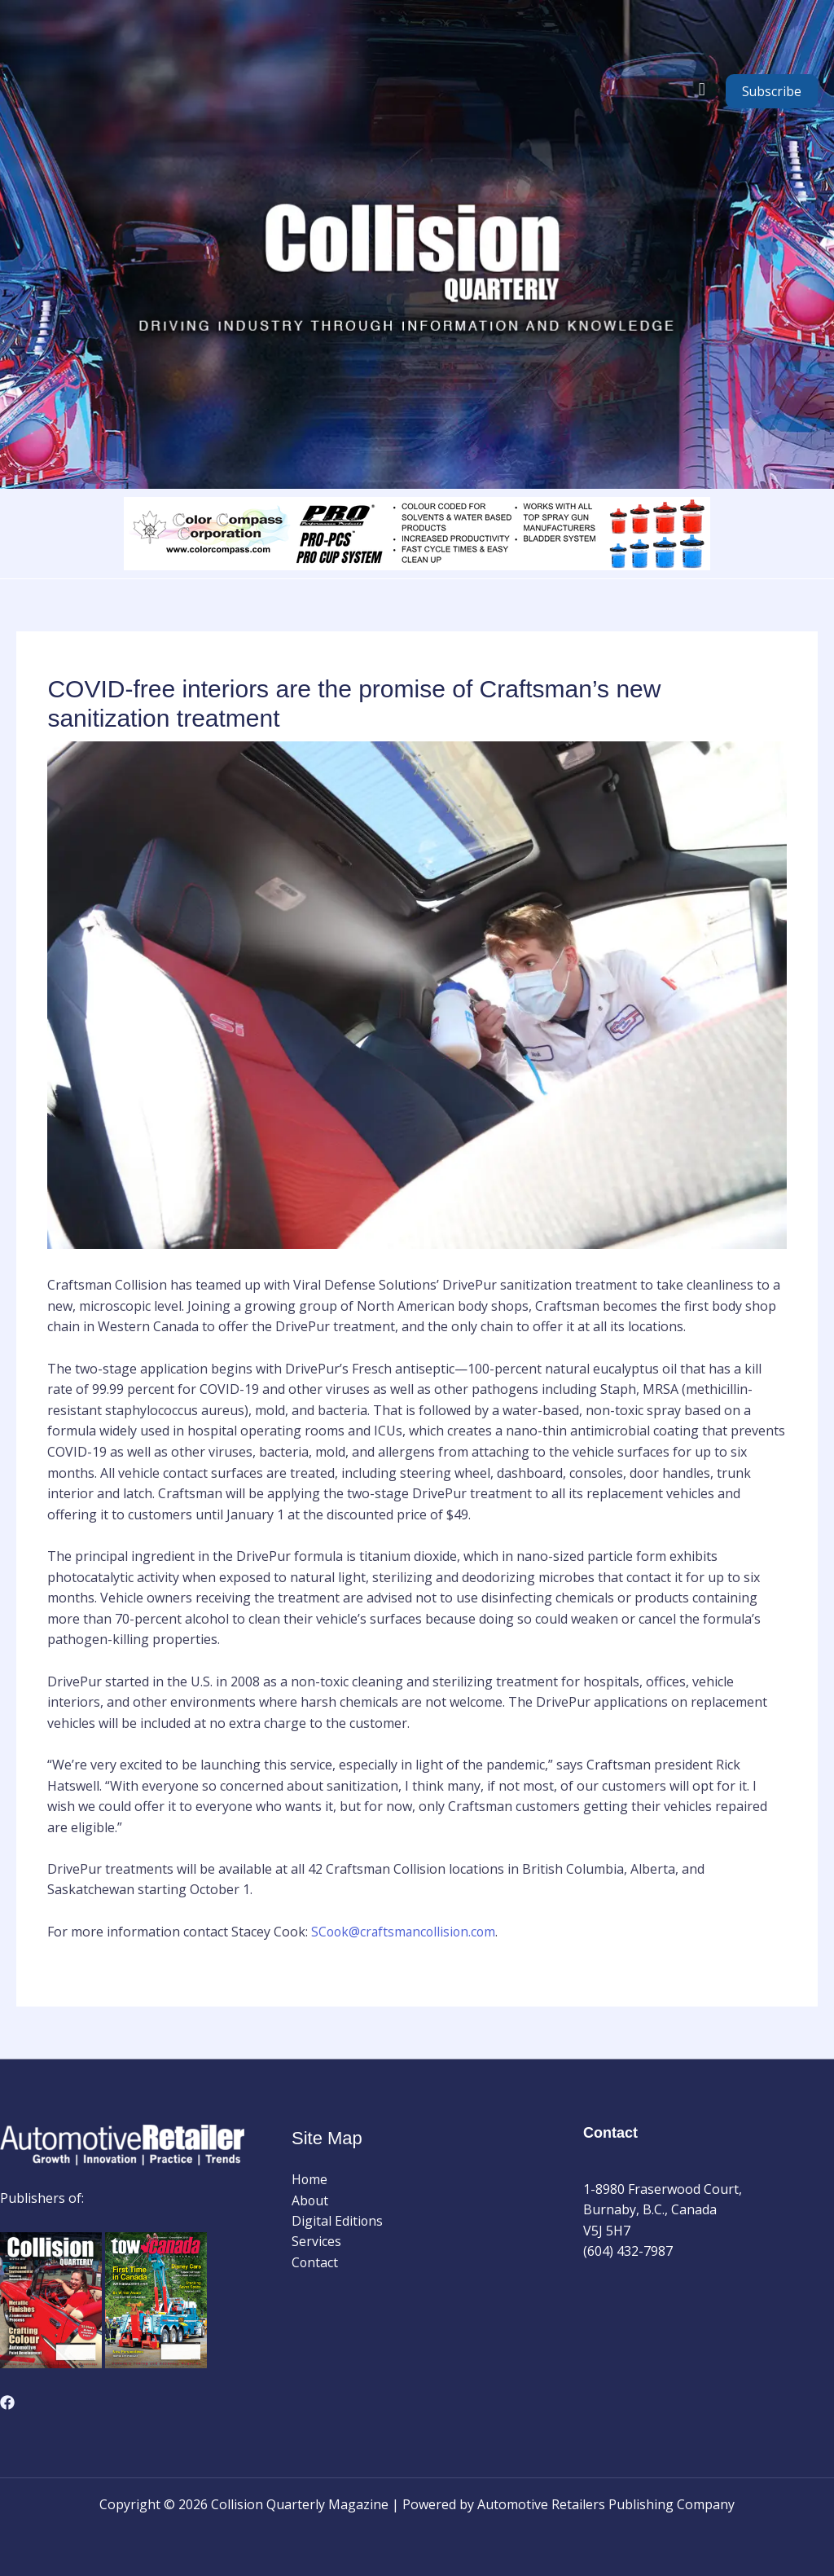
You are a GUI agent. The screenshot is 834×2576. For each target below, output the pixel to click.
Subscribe (772, 91)
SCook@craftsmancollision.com (406, 1932)
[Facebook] (7, 2402)
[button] (701, 89)
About (310, 2200)
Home (310, 2179)
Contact (315, 2263)
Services (316, 2242)
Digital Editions (338, 2221)
